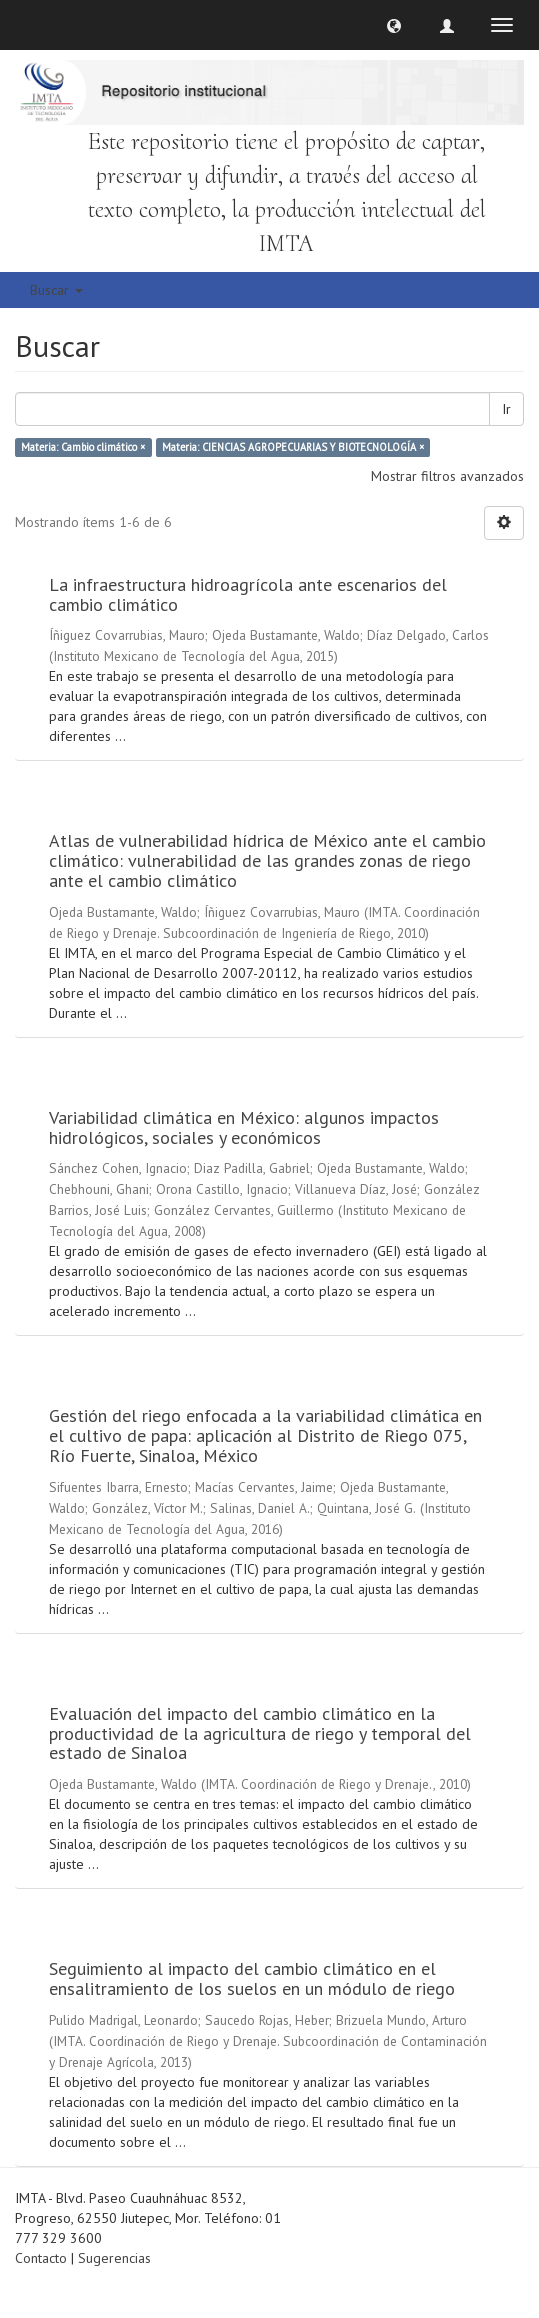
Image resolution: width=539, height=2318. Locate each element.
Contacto (41, 2258)
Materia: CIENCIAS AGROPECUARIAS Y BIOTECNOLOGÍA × (293, 447)
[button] (394, 25)
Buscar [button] (56, 290)
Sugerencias (114, 2258)
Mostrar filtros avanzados (447, 476)
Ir (506, 409)
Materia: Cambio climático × (83, 447)
